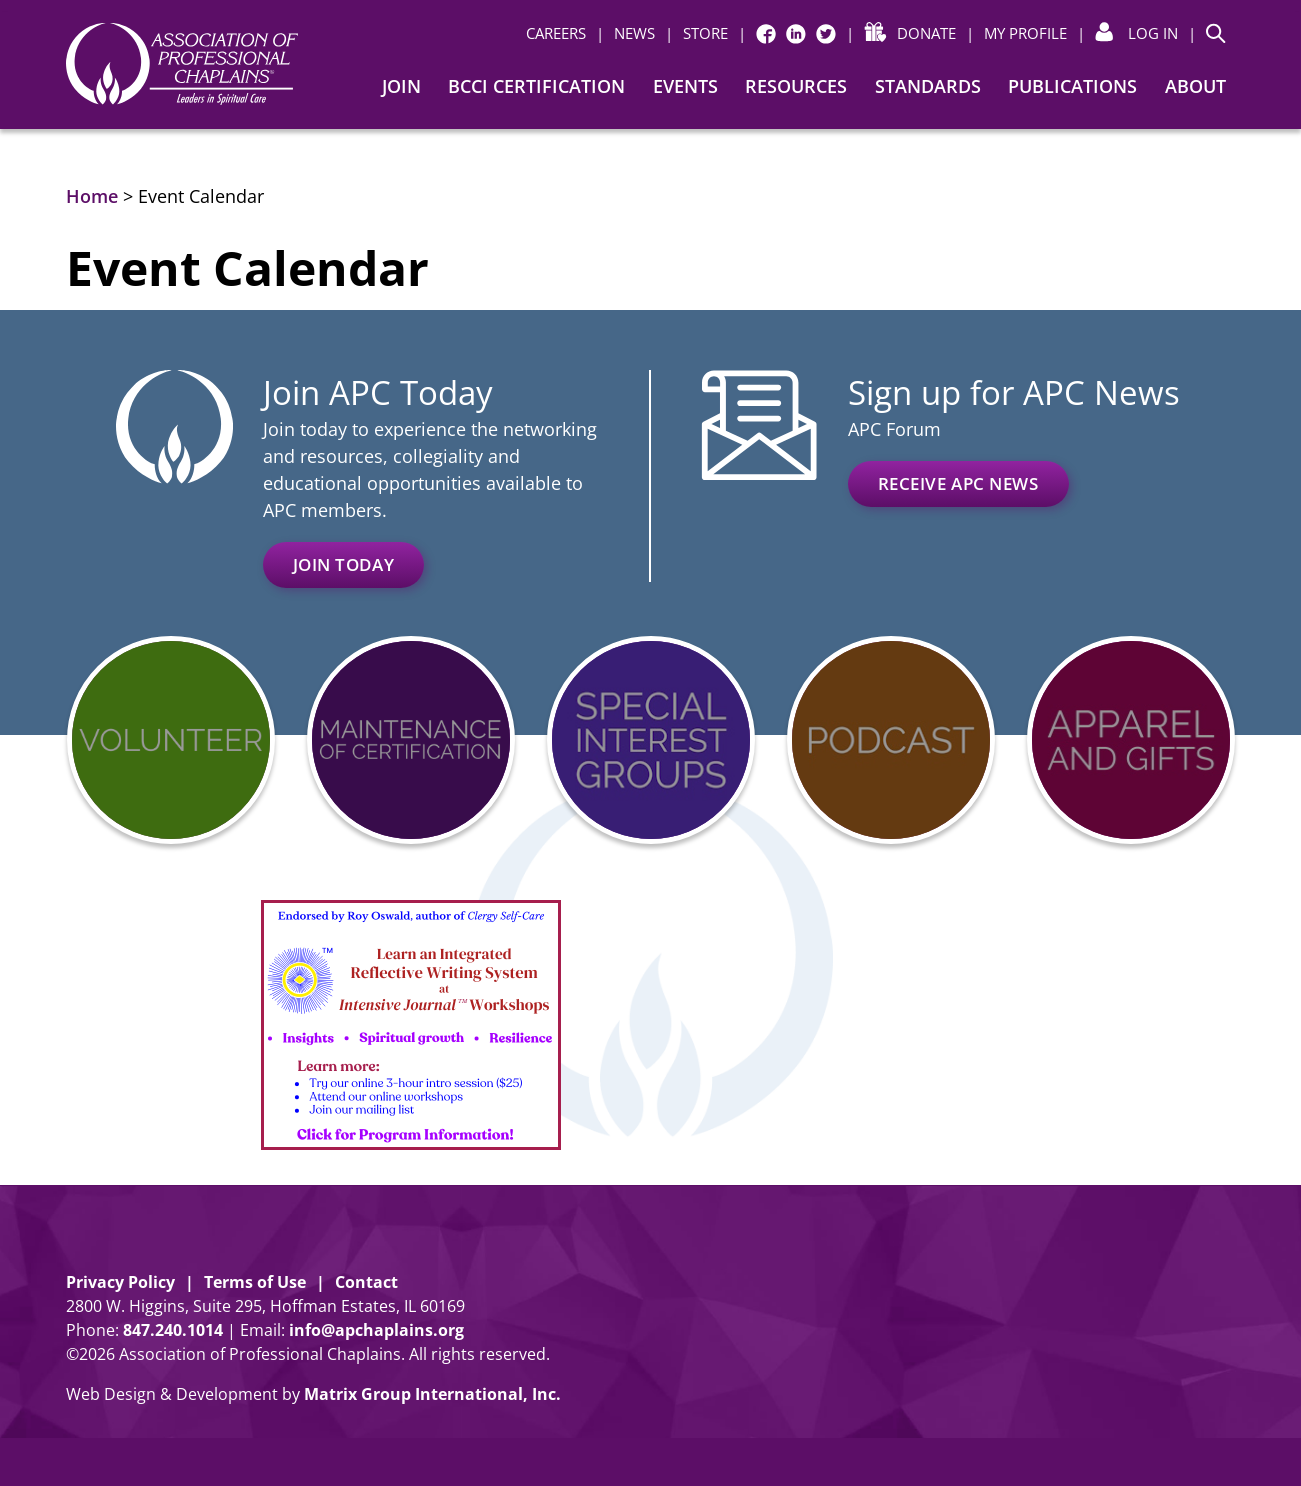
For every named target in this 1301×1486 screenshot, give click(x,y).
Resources (796, 86)
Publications (1072, 86)
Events (685, 86)
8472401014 (173, 1330)
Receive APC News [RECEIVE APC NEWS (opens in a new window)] (958, 483)
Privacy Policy (120, 1282)
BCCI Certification (536, 86)
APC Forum (894, 429)
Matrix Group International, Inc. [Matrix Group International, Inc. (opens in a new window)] (432, 1394)
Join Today (344, 564)
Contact (366, 1282)
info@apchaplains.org (376, 1330)
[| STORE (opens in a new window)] (696, 33)
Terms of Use (255, 1282)
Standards (928, 86)
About (1195, 86)
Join (401, 86)
